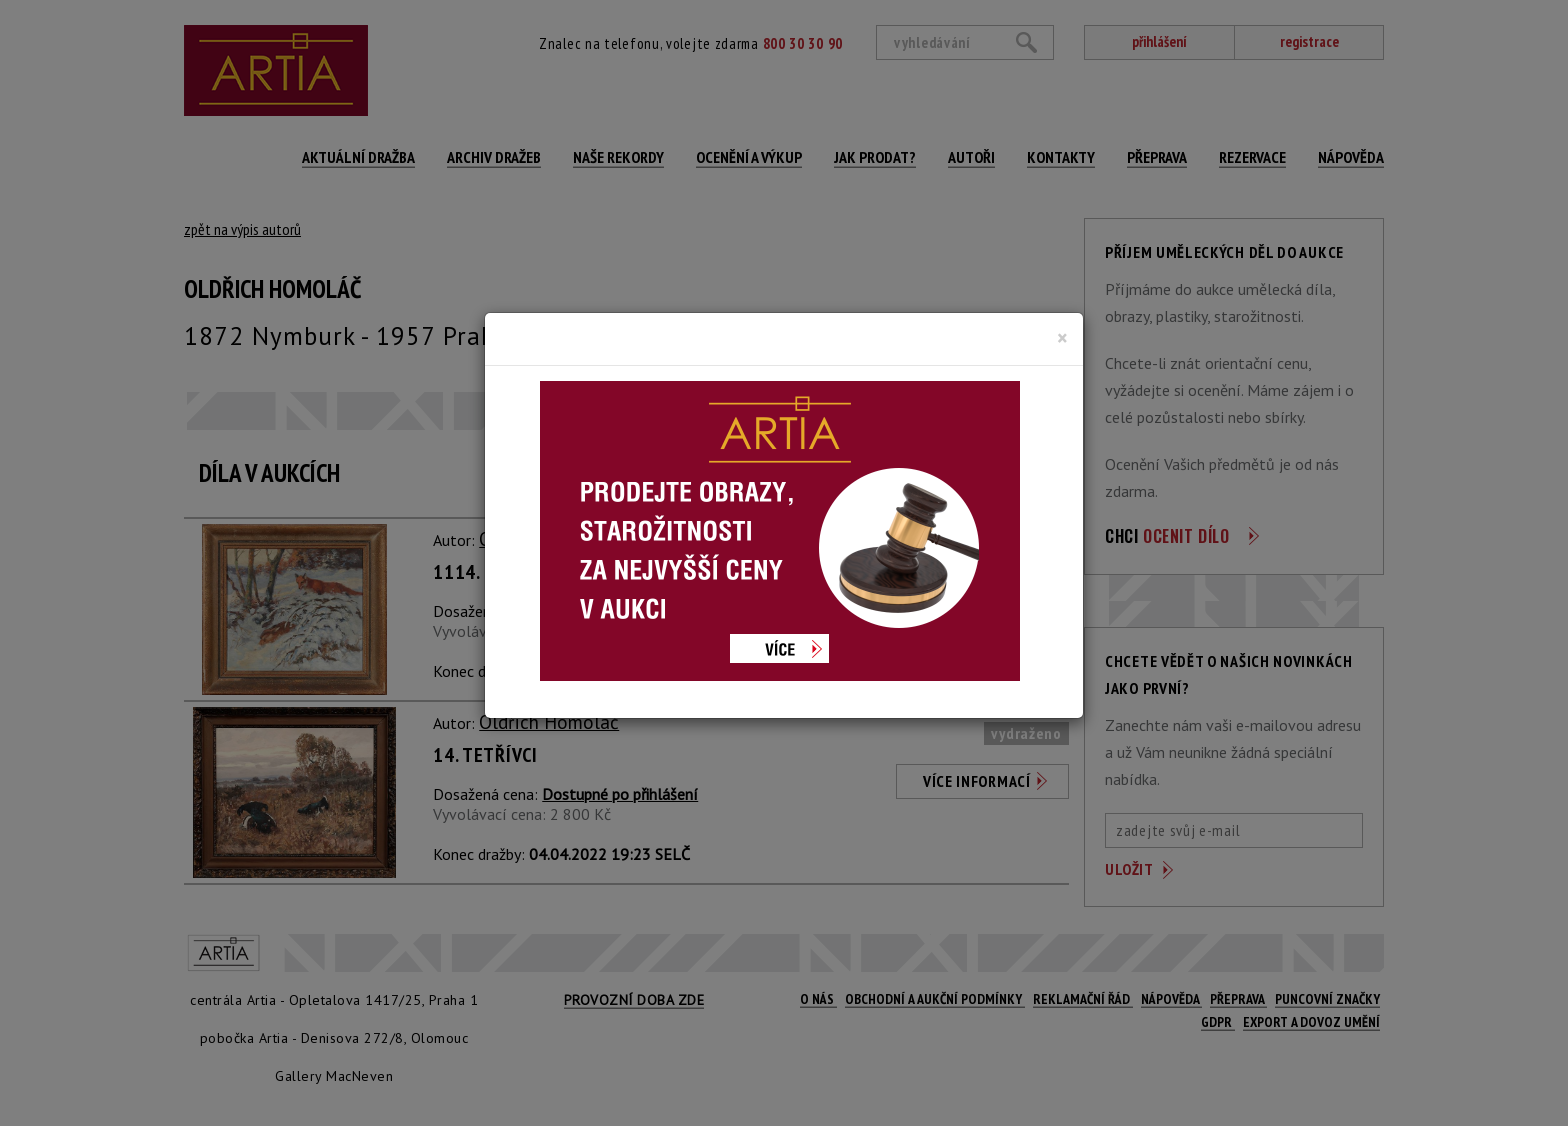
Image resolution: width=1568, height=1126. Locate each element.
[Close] (1062, 338)
